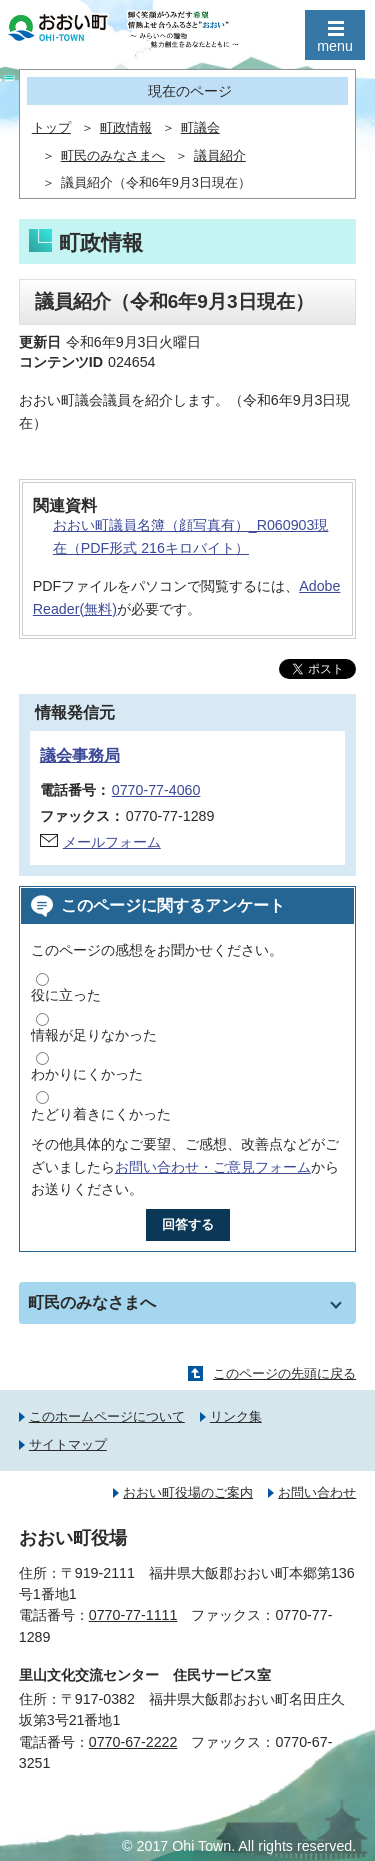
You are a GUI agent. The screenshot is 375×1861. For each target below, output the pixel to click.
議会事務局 (80, 755)
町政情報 (126, 128)
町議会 (200, 128)
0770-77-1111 (133, 1615)
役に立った (66, 995)
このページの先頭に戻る (284, 1373)
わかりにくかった (87, 1074)
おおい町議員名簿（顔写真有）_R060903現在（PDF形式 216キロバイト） (191, 536)
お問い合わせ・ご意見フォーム (213, 1167)
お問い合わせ (317, 1492)
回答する (188, 1224)
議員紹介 (220, 156)
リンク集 (236, 1416)
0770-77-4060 (156, 790)
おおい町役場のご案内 (188, 1492)
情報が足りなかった (94, 1035)
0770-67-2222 (133, 1742)
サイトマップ (68, 1444)
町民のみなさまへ (113, 156)
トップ (51, 128)
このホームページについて (107, 1416)
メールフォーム (112, 842)
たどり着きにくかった (101, 1114)
